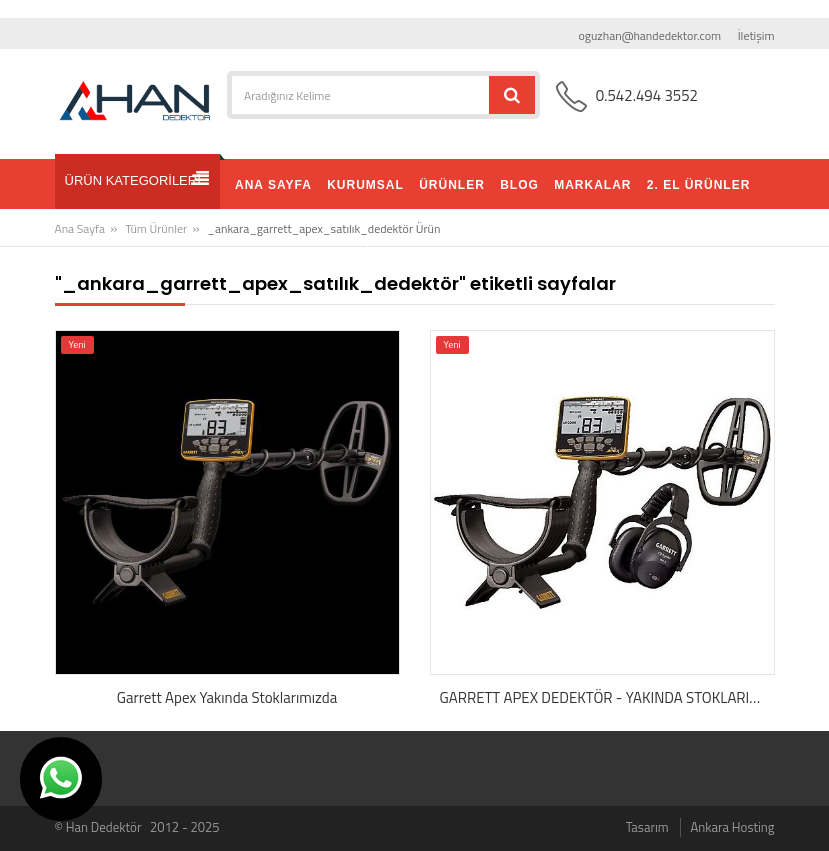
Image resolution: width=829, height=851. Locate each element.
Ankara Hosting (733, 827)
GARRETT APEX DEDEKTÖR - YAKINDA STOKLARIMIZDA (607, 698)
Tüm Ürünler (156, 228)
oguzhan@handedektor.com (649, 35)
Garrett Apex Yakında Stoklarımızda (227, 698)
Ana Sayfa (80, 228)
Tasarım (647, 827)
